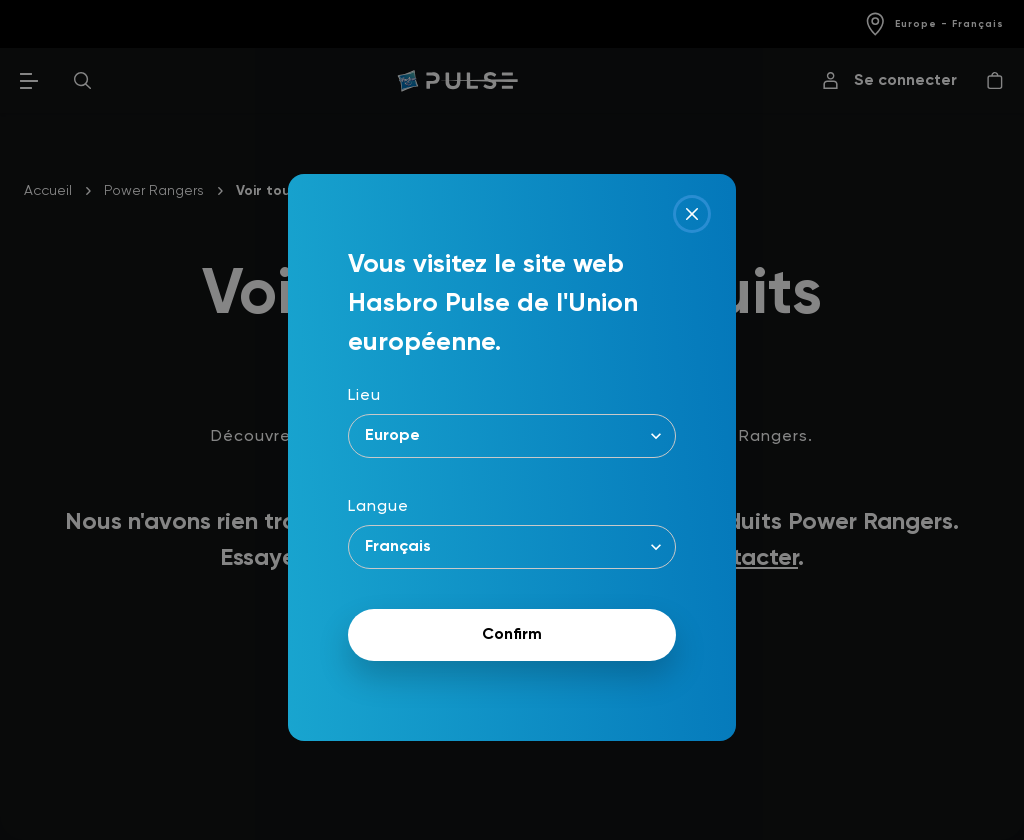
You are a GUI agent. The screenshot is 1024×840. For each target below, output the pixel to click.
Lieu (364, 396)
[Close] (692, 214)
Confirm (512, 635)
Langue (378, 507)
